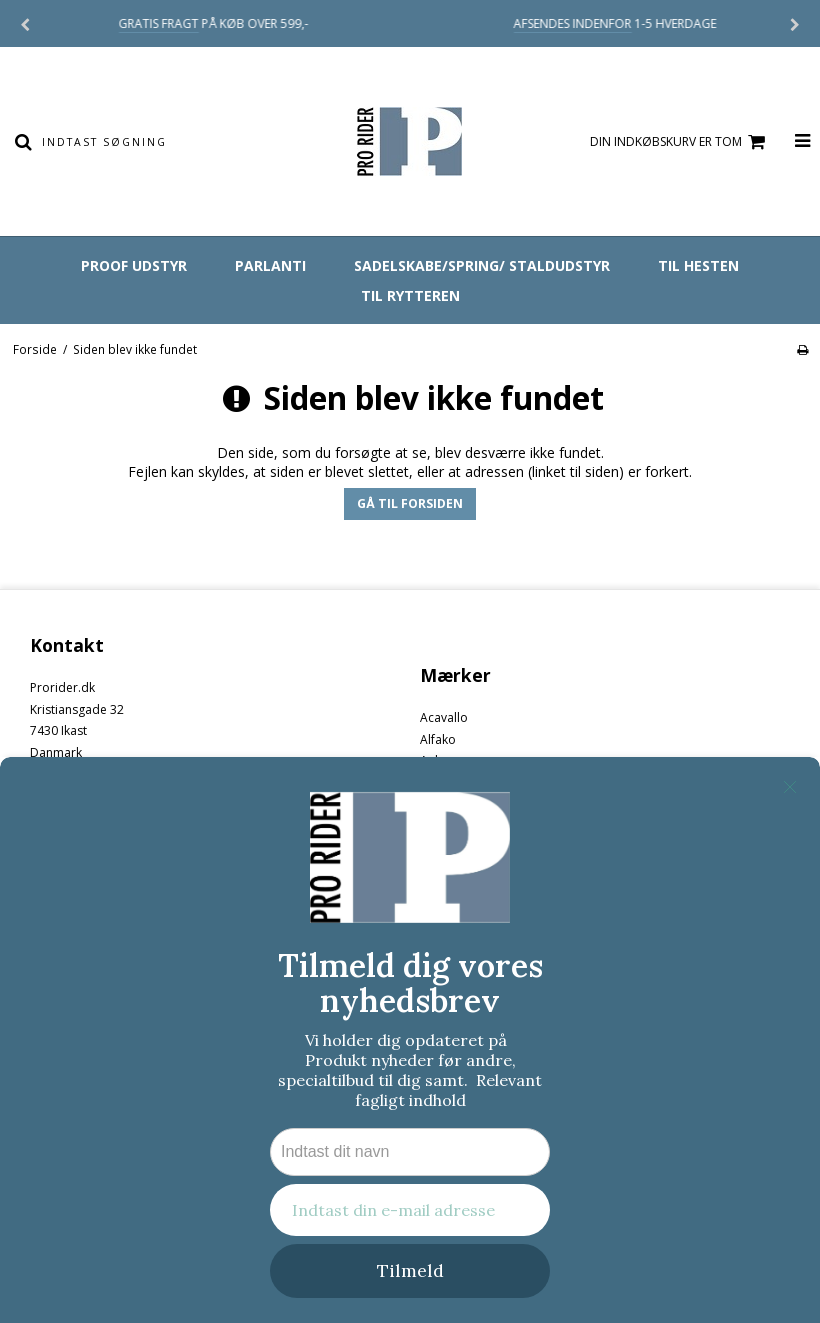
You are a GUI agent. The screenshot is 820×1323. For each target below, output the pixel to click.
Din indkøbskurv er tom (680, 142)
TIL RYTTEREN (410, 295)
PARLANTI (270, 265)
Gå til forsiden (410, 503)
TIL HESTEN (698, 265)
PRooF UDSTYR (134, 265)
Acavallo (444, 717)
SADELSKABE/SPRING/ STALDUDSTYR (482, 265)
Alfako (438, 739)
